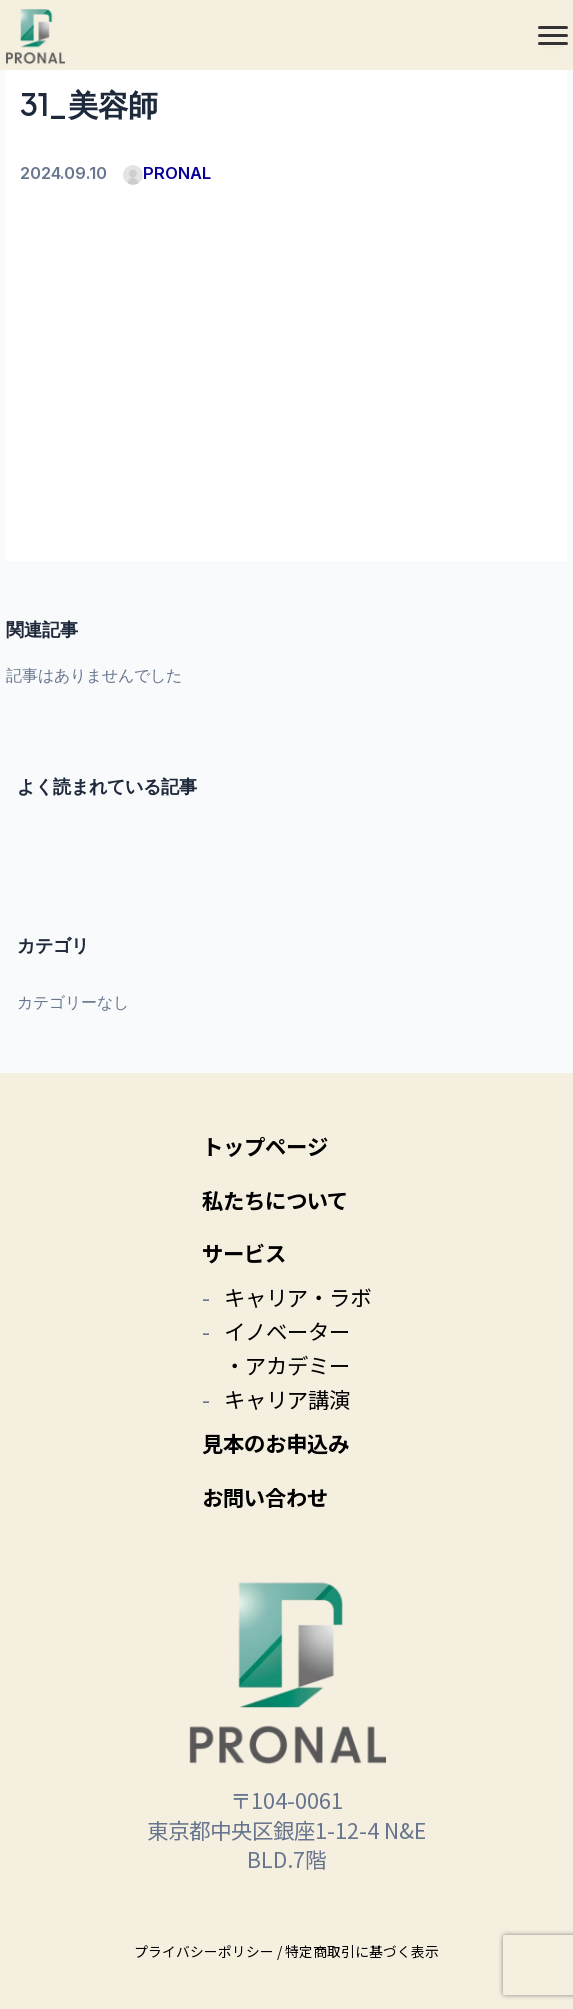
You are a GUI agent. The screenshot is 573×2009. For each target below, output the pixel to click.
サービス (244, 1252)
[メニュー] (553, 35)
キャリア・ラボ (297, 1296)
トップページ (265, 1145)
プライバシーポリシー (204, 1951)
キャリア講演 (287, 1398)
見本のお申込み (275, 1442)
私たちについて (275, 1199)
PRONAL (167, 173)
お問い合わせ (265, 1496)
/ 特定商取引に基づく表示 (358, 1951)
